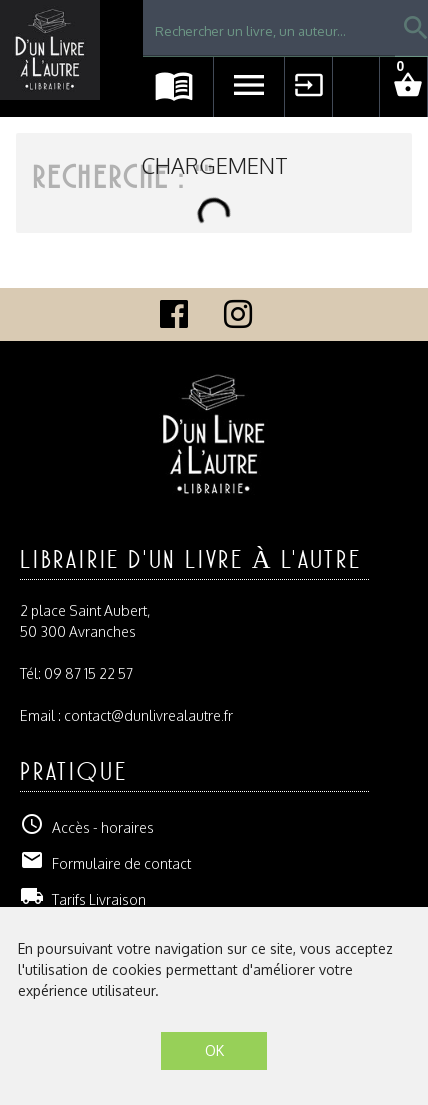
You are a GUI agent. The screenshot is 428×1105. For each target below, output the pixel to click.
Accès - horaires (87, 827)
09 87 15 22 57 (88, 673)
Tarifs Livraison (83, 899)
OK (214, 1050)
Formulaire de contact (105, 863)
